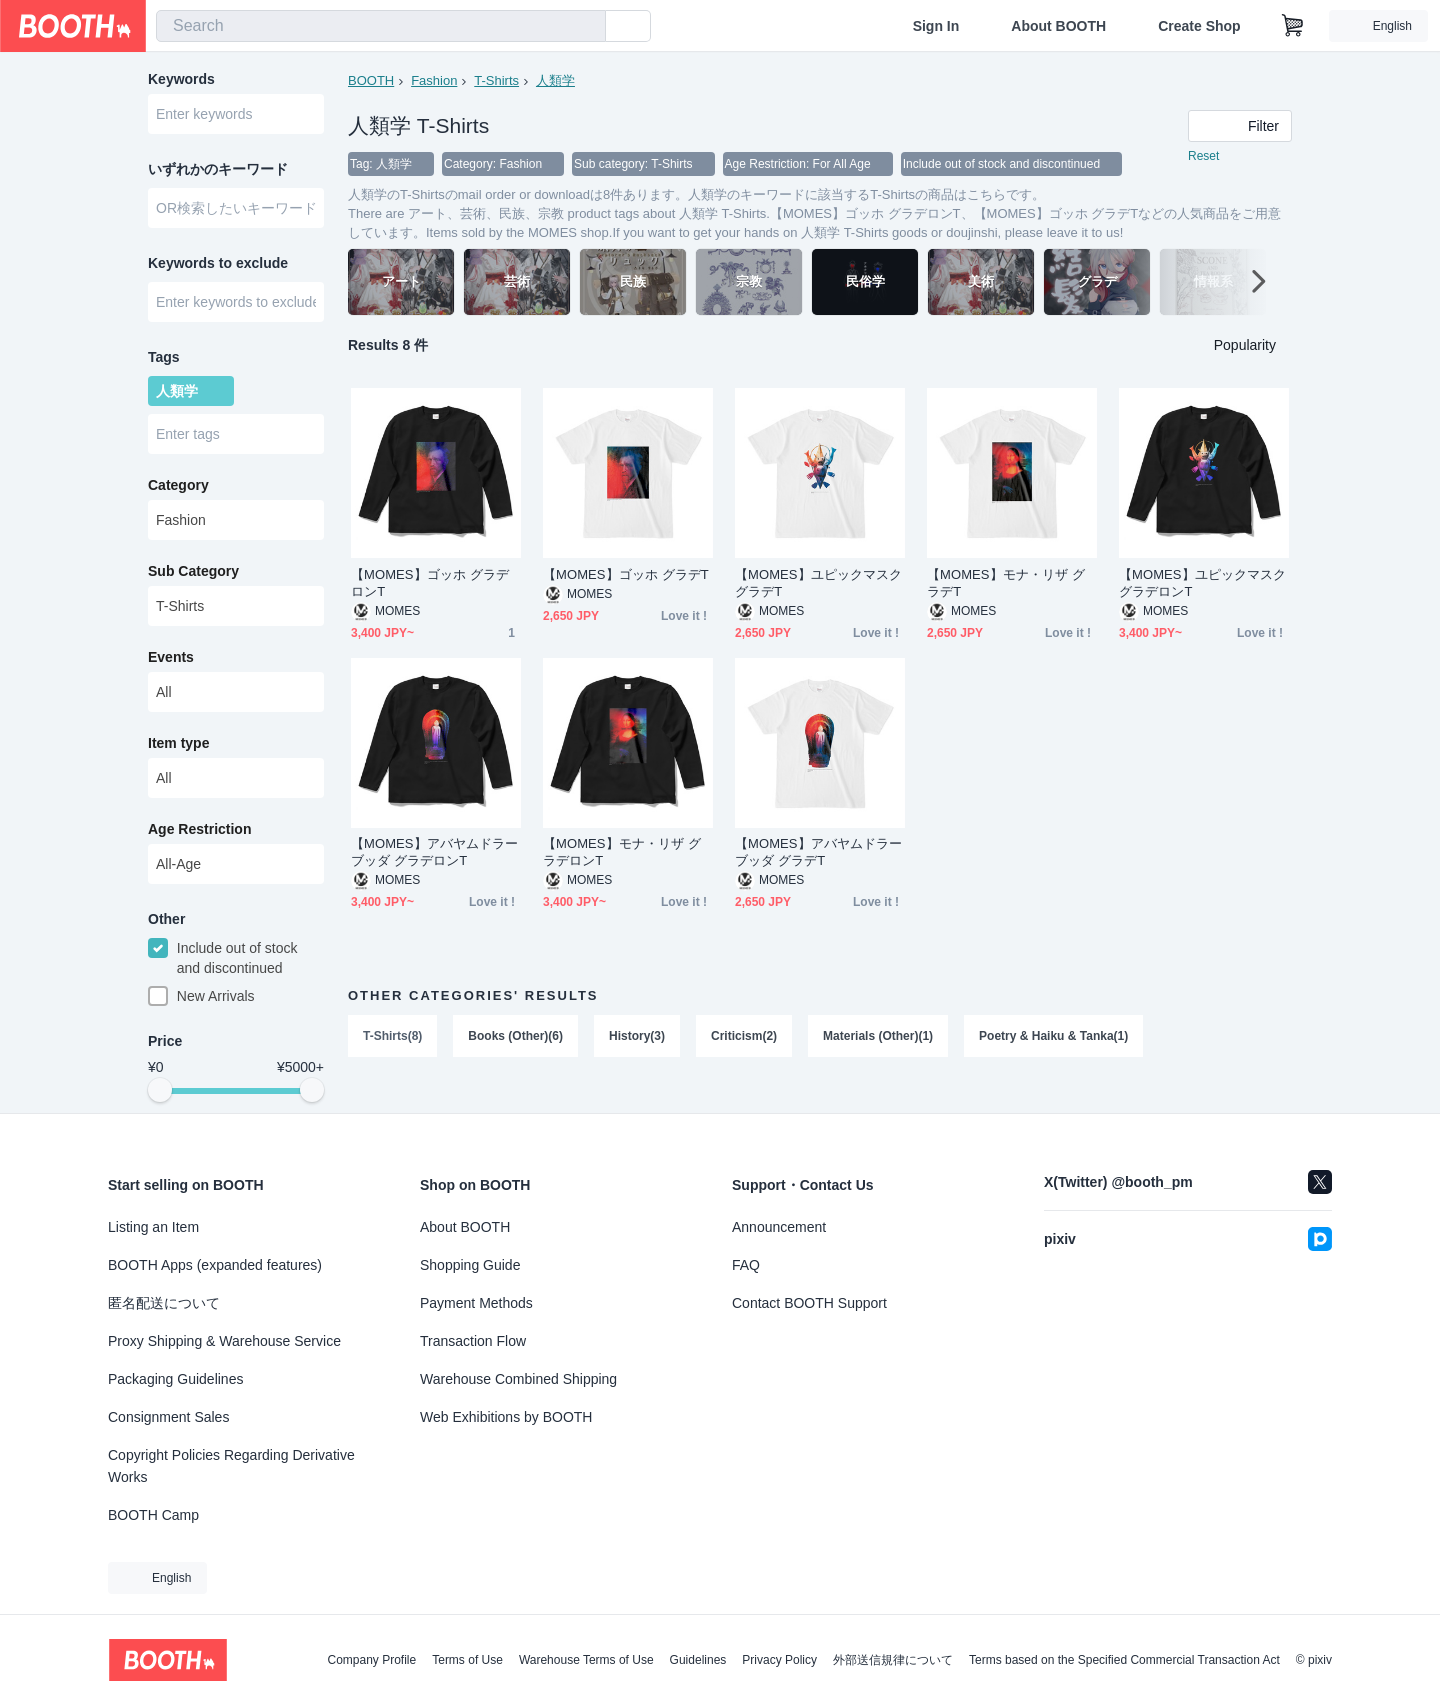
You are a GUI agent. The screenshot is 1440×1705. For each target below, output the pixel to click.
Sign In (936, 26)
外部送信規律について (893, 1660)
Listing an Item (153, 1227)
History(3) (637, 1036)
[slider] (160, 1090)
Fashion (434, 80)
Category (178, 485)
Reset (1203, 156)
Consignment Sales (168, 1417)
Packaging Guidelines (175, 1379)
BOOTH (371, 80)
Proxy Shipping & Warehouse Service (224, 1341)
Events (171, 657)
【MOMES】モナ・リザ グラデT (1006, 583)
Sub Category (193, 571)
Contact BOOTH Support (809, 1303)
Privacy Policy (779, 1660)
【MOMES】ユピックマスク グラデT (818, 583)
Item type (178, 743)
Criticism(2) (744, 1036)
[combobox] (381, 26)
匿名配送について (164, 1303)
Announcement (779, 1227)
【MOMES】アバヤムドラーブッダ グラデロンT (434, 852)
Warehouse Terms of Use (586, 1660)
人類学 (555, 80)
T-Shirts (496, 80)
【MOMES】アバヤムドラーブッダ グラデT (818, 852)
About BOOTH (1058, 26)
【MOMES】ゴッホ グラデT (626, 574)
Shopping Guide (470, 1265)
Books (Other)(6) (515, 1036)
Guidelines (698, 1660)
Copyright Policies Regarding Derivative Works (231, 1466)
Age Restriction (199, 829)
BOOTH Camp (153, 1515)
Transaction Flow (473, 1341)
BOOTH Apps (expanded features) (215, 1265)
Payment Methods (476, 1303)
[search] (586, 27)
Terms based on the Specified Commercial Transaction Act (1124, 1660)
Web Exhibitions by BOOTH (506, 1417)
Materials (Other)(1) (878, 1036)
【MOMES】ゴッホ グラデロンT (430, 583)
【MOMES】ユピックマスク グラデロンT (1202, 583)
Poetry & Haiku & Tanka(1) (1053, 1036)
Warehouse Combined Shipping (518, 1379)
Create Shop (1199, 26)
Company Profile (371, 1660)
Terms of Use (467, 1660)
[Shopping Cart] (1293, 26)
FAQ (746, 1265)
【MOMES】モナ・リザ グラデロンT (622, 852)
